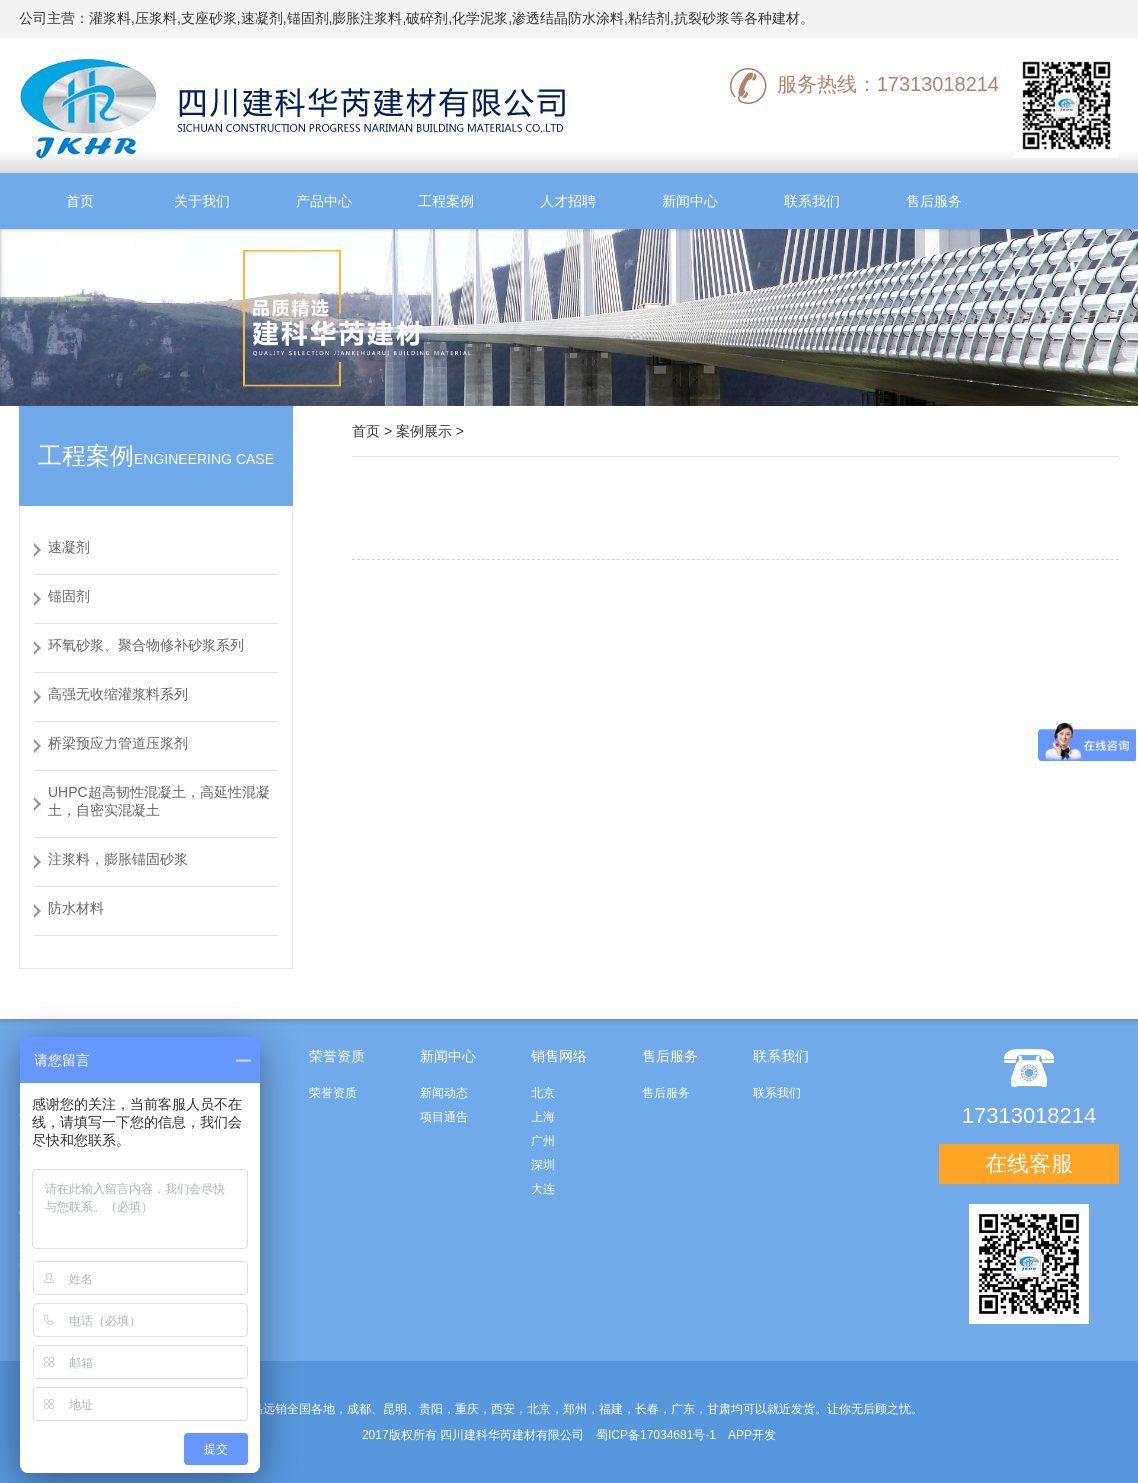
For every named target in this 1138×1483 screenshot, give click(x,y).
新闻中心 (690, 201)
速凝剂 (69, 547)
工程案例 (446, 201)
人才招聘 (568, 201)
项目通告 (444, 1117)
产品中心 (324, 201)
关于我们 (202, 201)
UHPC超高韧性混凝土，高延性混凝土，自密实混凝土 (159, 801)
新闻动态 (444, 1093)
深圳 (543, 1165)
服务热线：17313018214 (864, 84)
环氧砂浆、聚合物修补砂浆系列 (146, 645)
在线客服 (1029, 1163)
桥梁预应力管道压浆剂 (118, 743)
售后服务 (934, 201)
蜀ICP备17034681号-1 (656, 1435)
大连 (543, 1189)
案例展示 (424, 431)
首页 (80, 201)
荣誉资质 (333, 1093)
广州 (543, 1141)
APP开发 (752, 1435)
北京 (543, 1093)
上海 (543, 1117)
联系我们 (812, 201)
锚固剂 (69, 596)
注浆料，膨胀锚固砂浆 (118, 859)
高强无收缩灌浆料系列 (118, 694)
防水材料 (76, 908)
